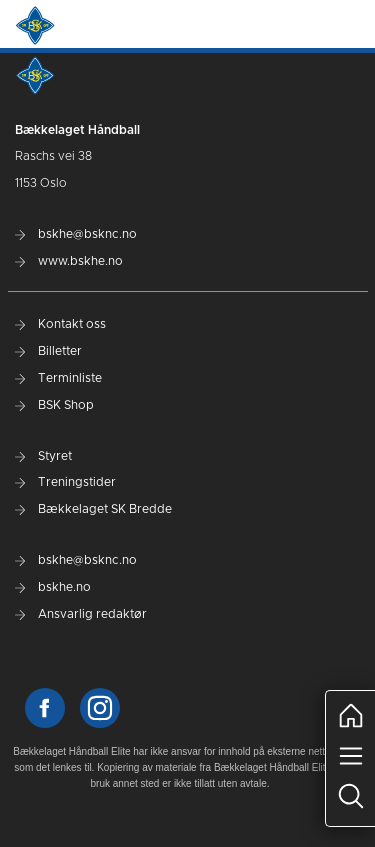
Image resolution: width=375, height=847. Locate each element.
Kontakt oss (60, 324)
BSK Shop (54, 405)
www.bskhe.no (69, 261)
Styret (43, 456)
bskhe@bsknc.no (76, 234)
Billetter (48, 351)
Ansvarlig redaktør (81, 614)
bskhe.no (53, 587)
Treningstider (65, 482)
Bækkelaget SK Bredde (93, 509)
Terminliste (58, 378)
